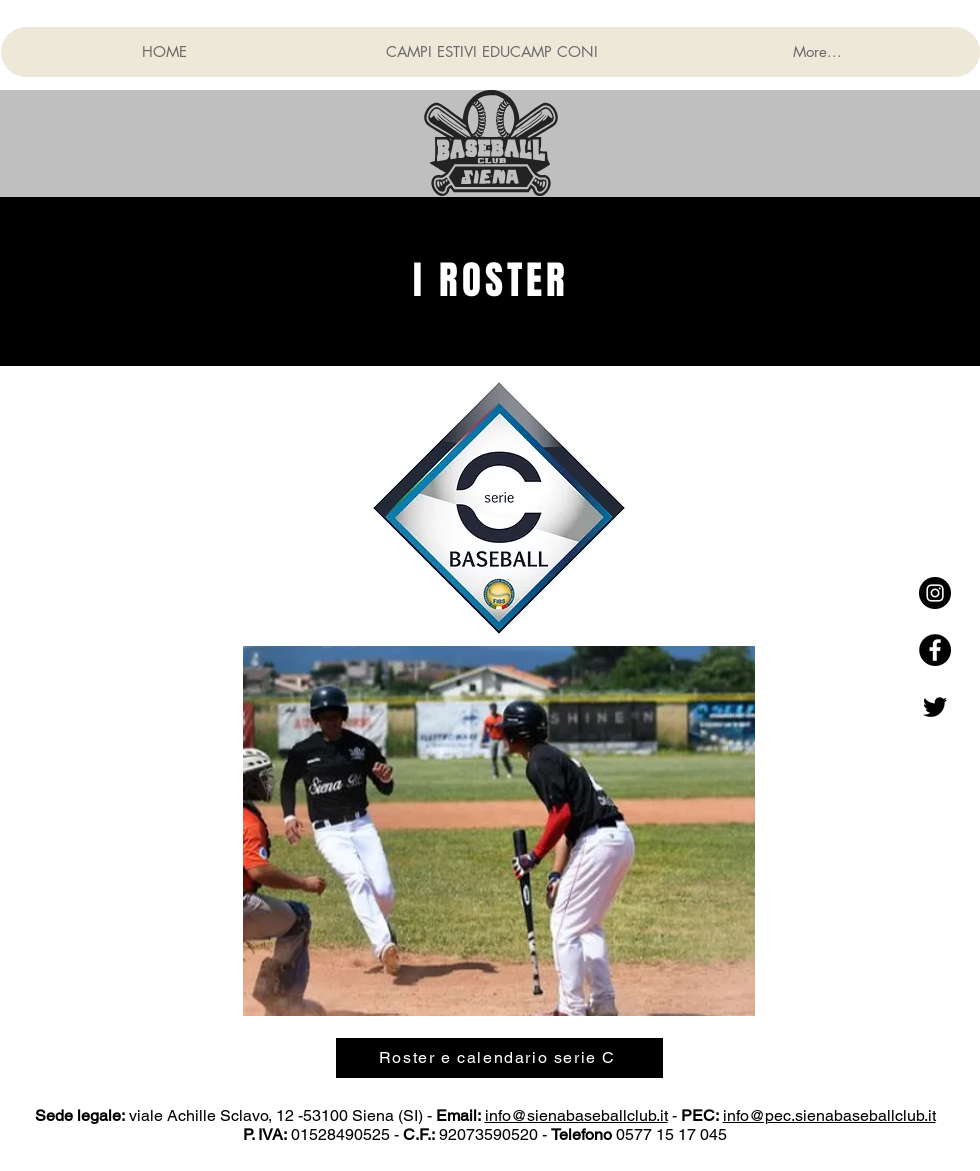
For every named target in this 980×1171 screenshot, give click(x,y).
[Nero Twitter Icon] (935, 707)
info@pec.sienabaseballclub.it (829, 1115)
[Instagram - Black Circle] (935, 593)
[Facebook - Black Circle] (935, 650)
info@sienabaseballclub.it (576, 1115)
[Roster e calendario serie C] (499, 1058)
